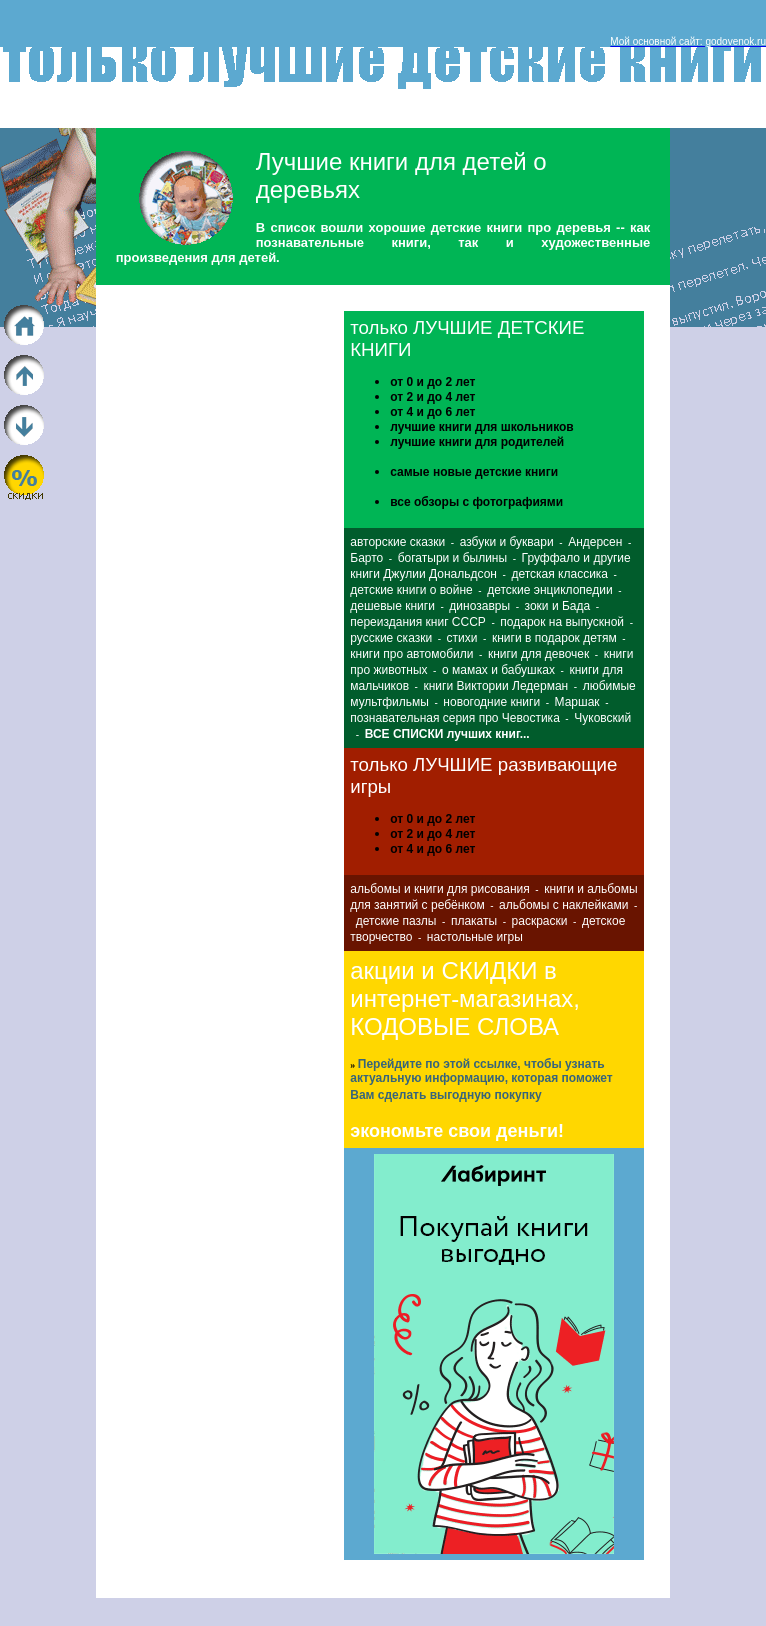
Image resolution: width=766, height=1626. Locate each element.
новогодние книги (491, 702)
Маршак (577, 702)
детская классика (559, 574)
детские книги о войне (411, 590)
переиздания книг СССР (418, 622)
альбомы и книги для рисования (439, 889)
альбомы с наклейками (563, 905)
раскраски (540, 921)
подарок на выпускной (562, 622)
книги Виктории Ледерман (495, 686)
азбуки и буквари (507, 542)
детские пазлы (396, 921)
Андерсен (595, 542)
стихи (462, 638)
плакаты (474, 921)
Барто (366, 558)
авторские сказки (397, 542)
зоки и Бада (558, 606)
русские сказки (391, 638)
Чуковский (602, 718)
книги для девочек (538, 654)
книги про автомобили (411, 654)
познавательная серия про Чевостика (455, 718)
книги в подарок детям (554, 638)
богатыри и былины (452, 558)
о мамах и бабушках (498, 670)
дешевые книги (392, 606)
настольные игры (475, 937)
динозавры (479, 606)
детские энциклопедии (549, 590)
